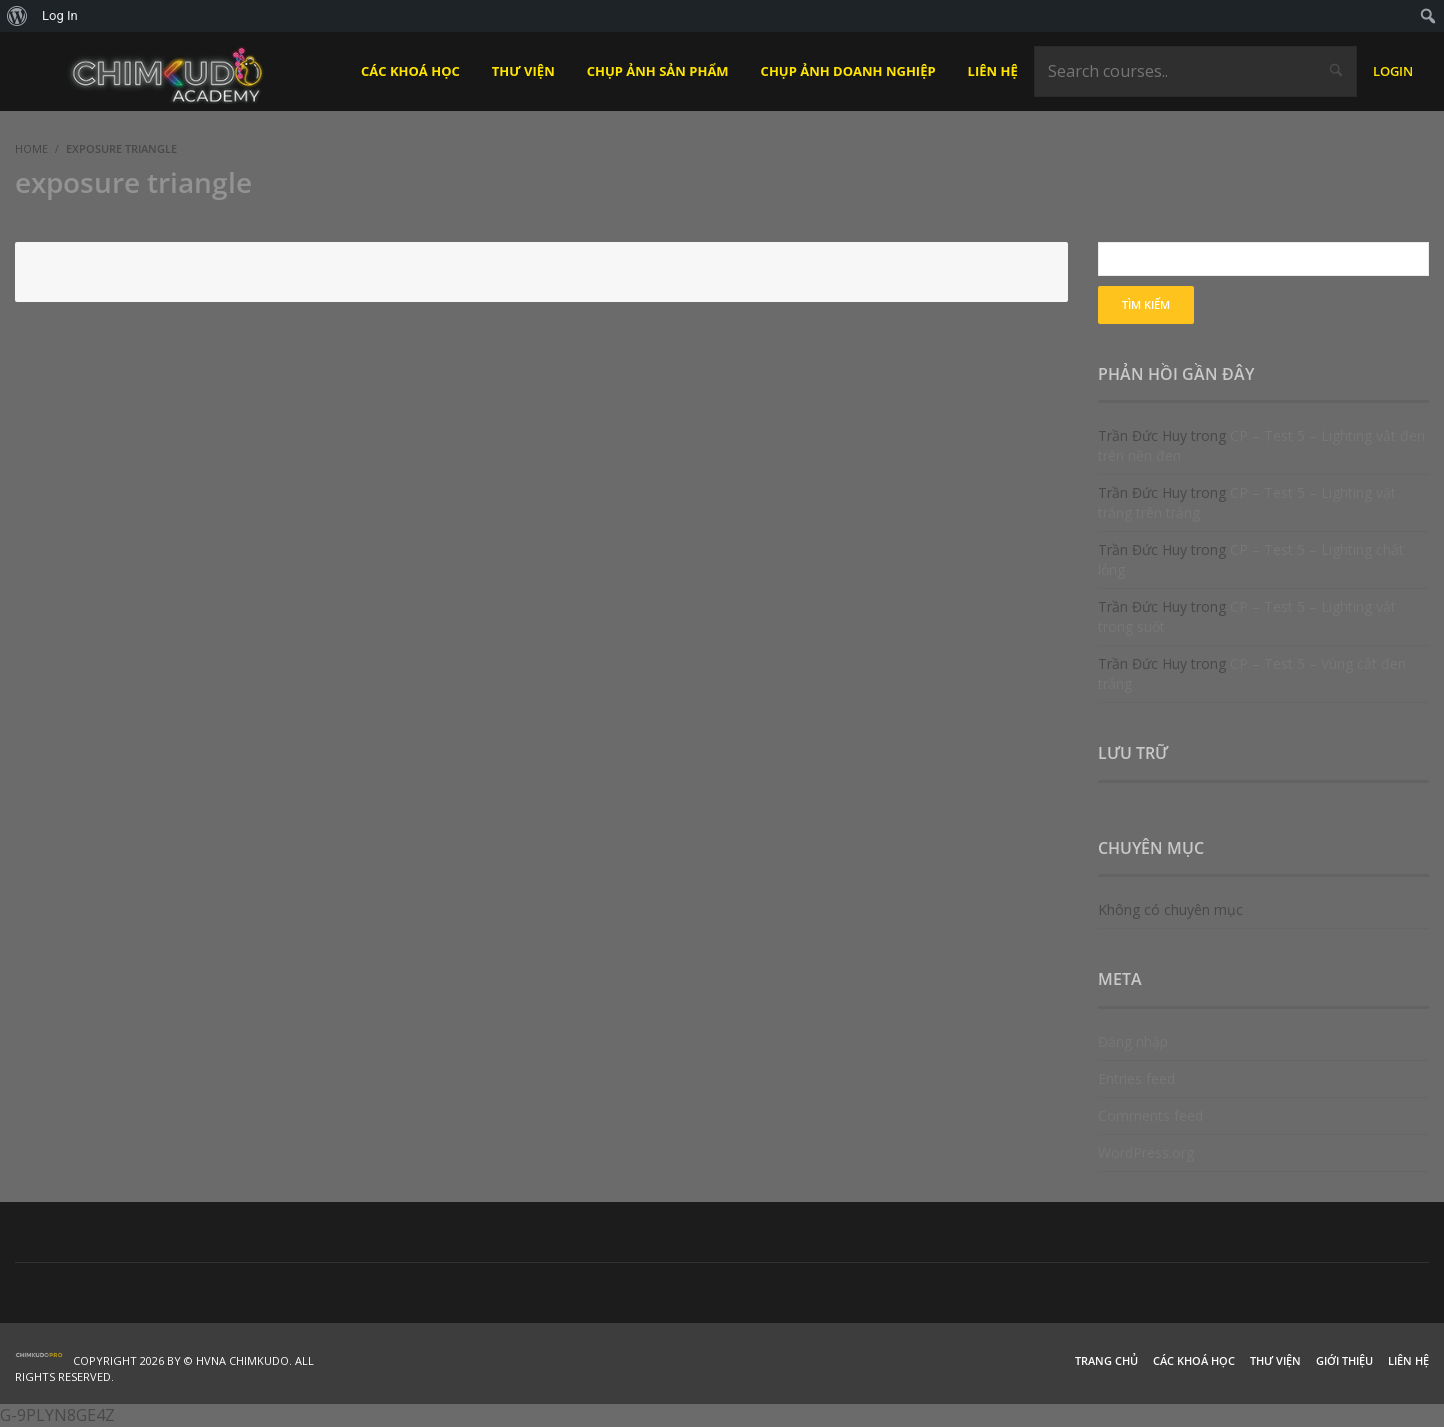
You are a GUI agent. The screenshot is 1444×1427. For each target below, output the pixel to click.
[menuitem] (17, 16)
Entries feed (1136, 1078)
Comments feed (1150, 1115)
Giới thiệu (1344, 1360)
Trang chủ (1106, 1360)
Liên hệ (1408, 1360)
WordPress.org (1146, 1152)
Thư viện (1275, 1360)
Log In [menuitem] (60, 15)
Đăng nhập (1133, 1041)
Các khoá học (1194, 1360)
